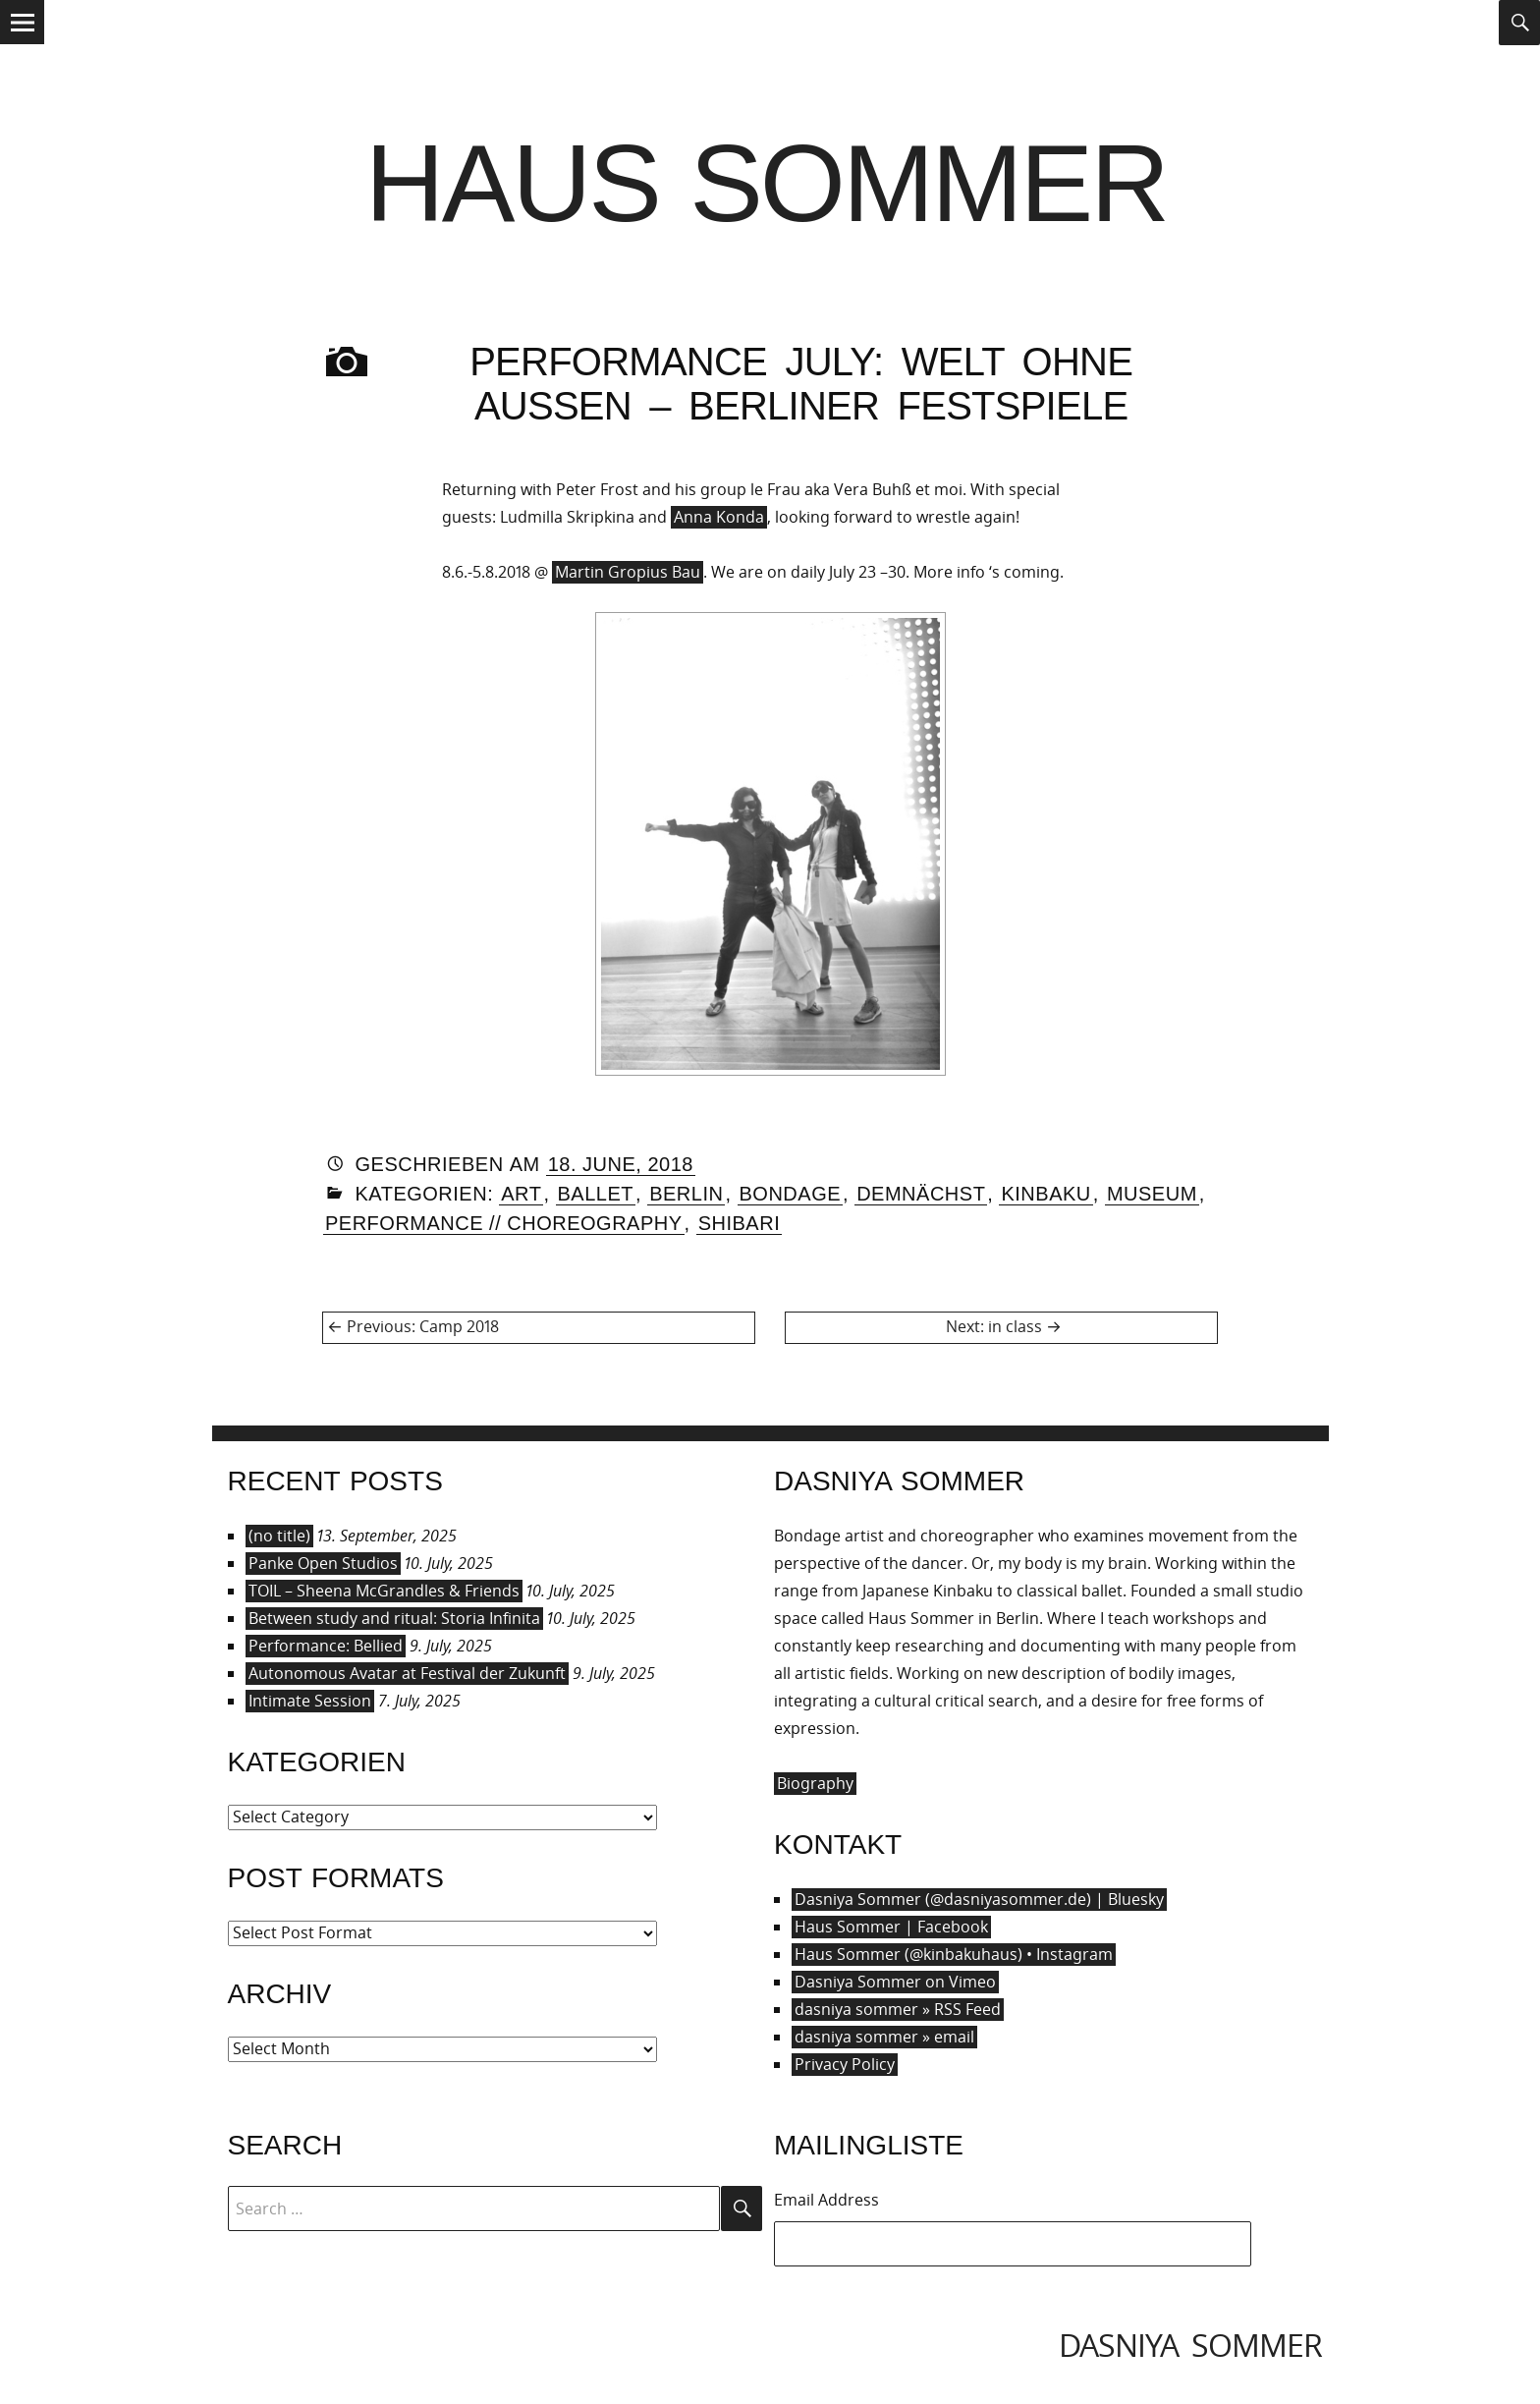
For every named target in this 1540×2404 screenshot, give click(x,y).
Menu (22, 42)
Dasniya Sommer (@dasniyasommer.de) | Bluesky (979, 1899)
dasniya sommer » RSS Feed (898, 2009)
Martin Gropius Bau (627, 572)
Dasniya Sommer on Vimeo (895, 1981)
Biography (815, 1783)
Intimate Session (309, 1700)
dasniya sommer (1190, 2344)
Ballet (595, 1193)
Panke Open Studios (323, 1563)
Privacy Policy (845, 2064)
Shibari (739, 1223)
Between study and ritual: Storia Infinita (394, 1618)
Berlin (686, 1193)
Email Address (826, 2199)
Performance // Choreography (504, 1223)
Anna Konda (719, 517)
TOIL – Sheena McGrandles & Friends (384, 1590)
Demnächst (920, 1193)
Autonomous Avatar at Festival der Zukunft (407, 1673)
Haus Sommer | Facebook (891, 1926)
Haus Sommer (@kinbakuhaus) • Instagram (954, 1954)
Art (521, 1193)
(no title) (279, 1535)
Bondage (791, 1193)
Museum (1152, 1193)
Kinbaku (1045, 1193)
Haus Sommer (766, 183)
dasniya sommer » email (884, 2036)
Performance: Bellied (325, 1645)
